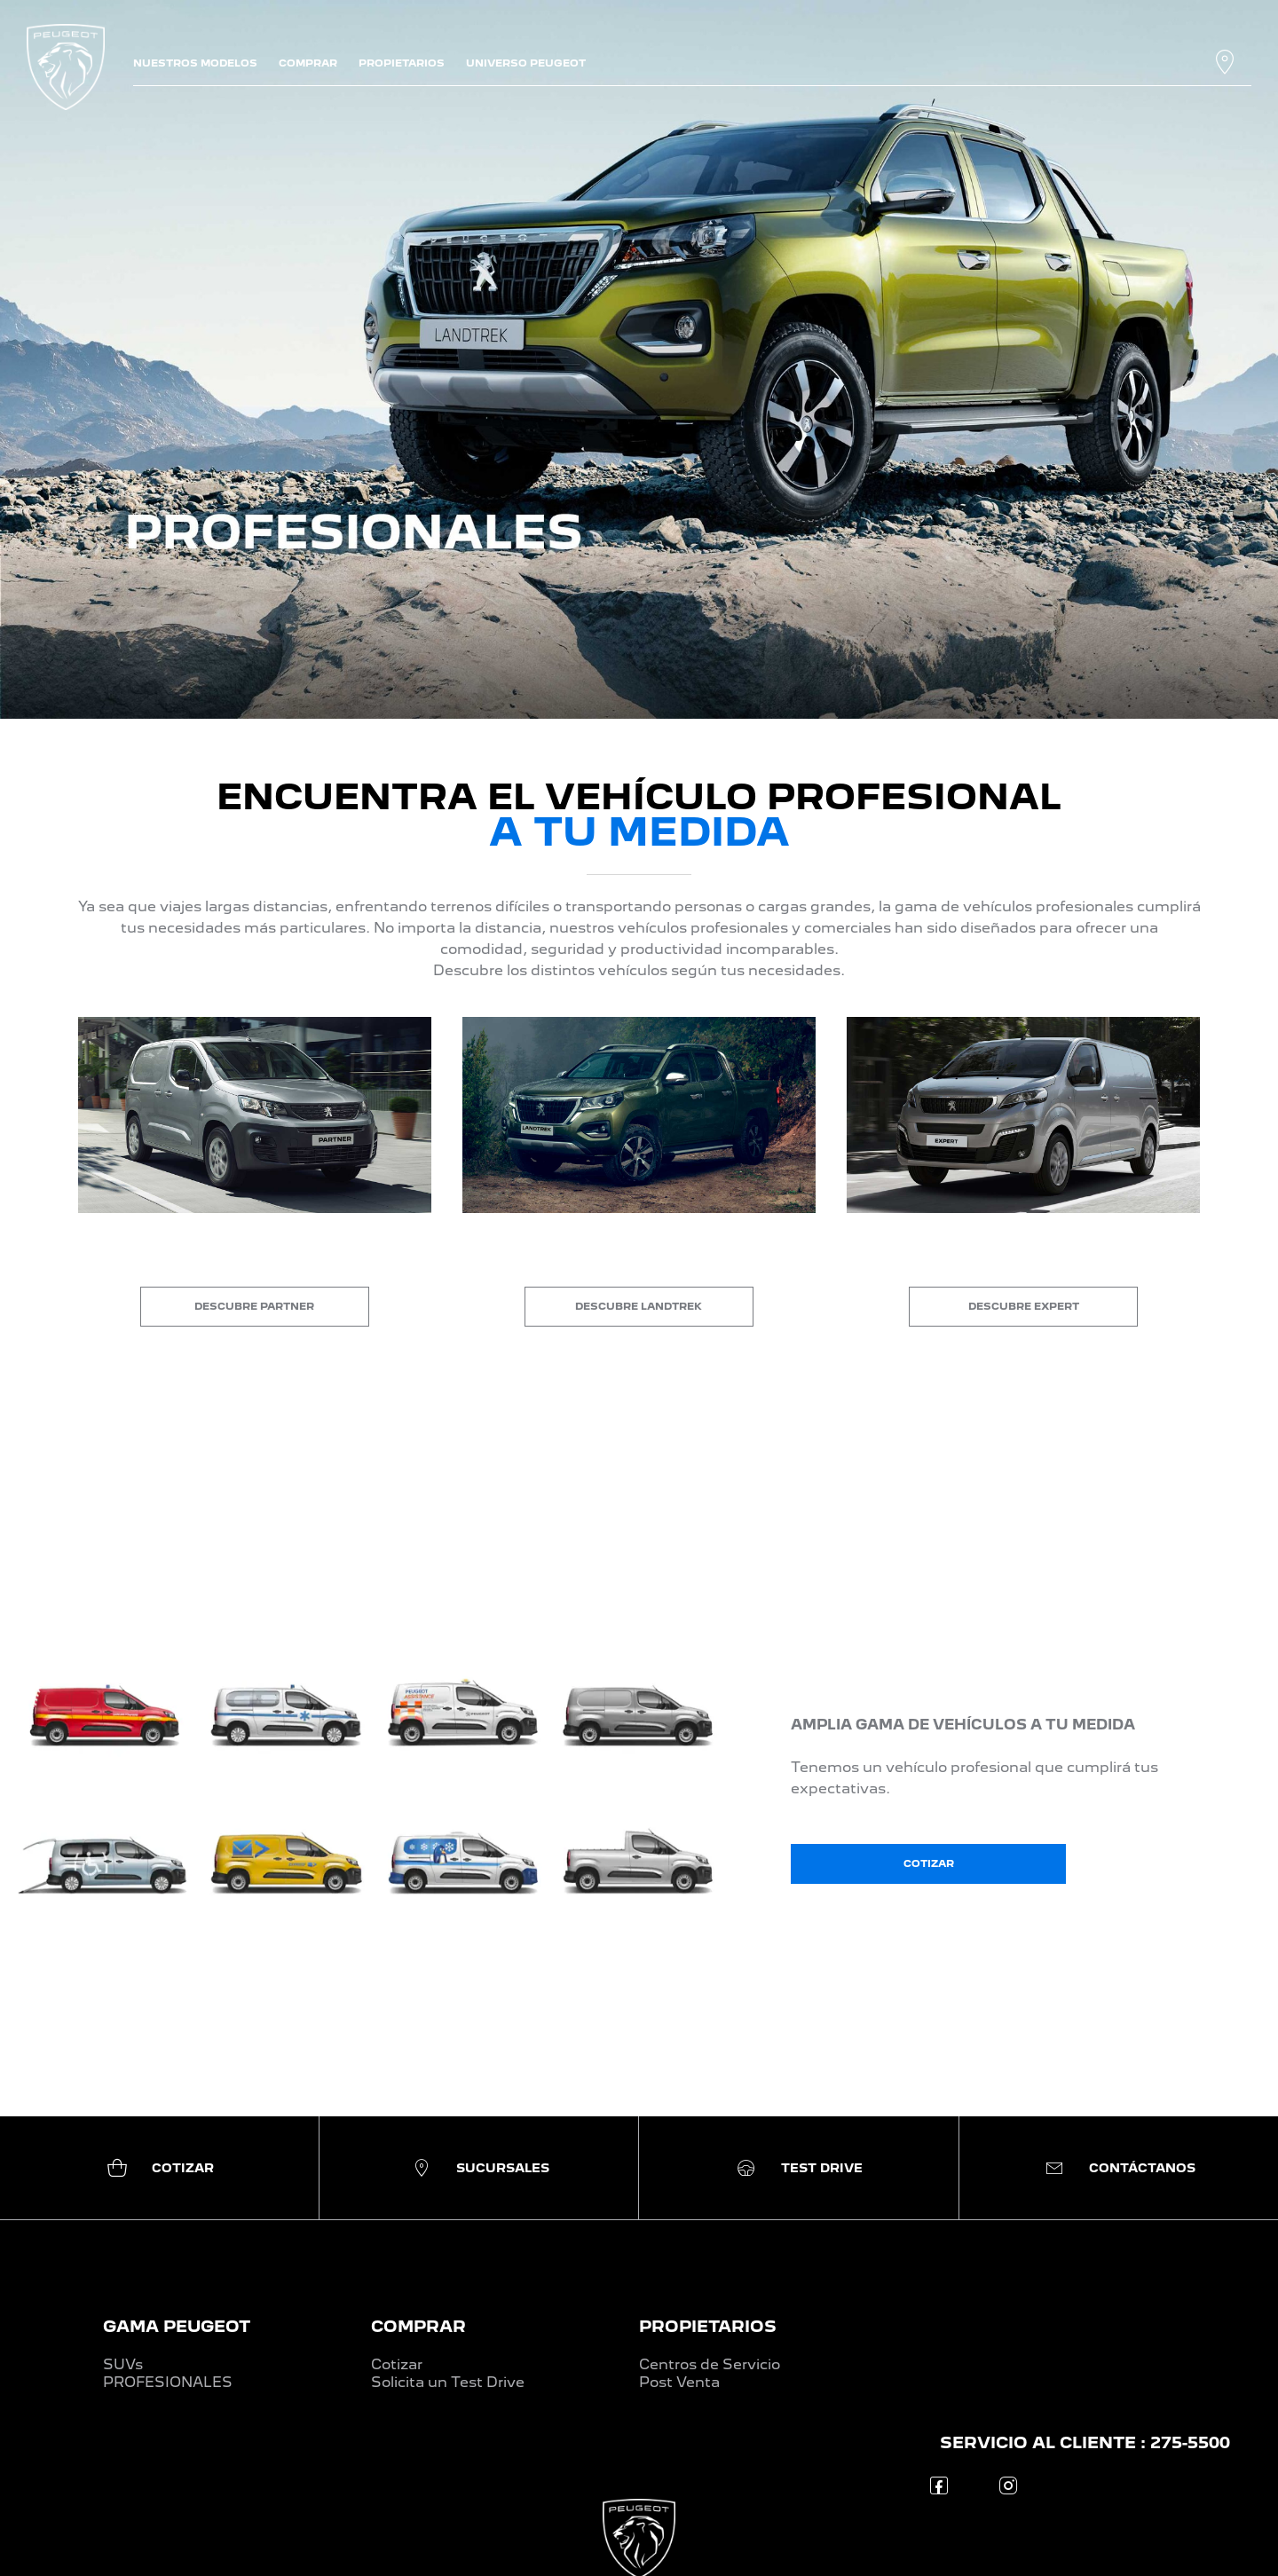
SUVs (123, 2364)
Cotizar (396, 2364)
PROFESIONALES (168, 2382)
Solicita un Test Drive (448, 2382)
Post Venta (679, 2382)
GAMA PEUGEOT (176, 2326)
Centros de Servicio (709, 2364)
